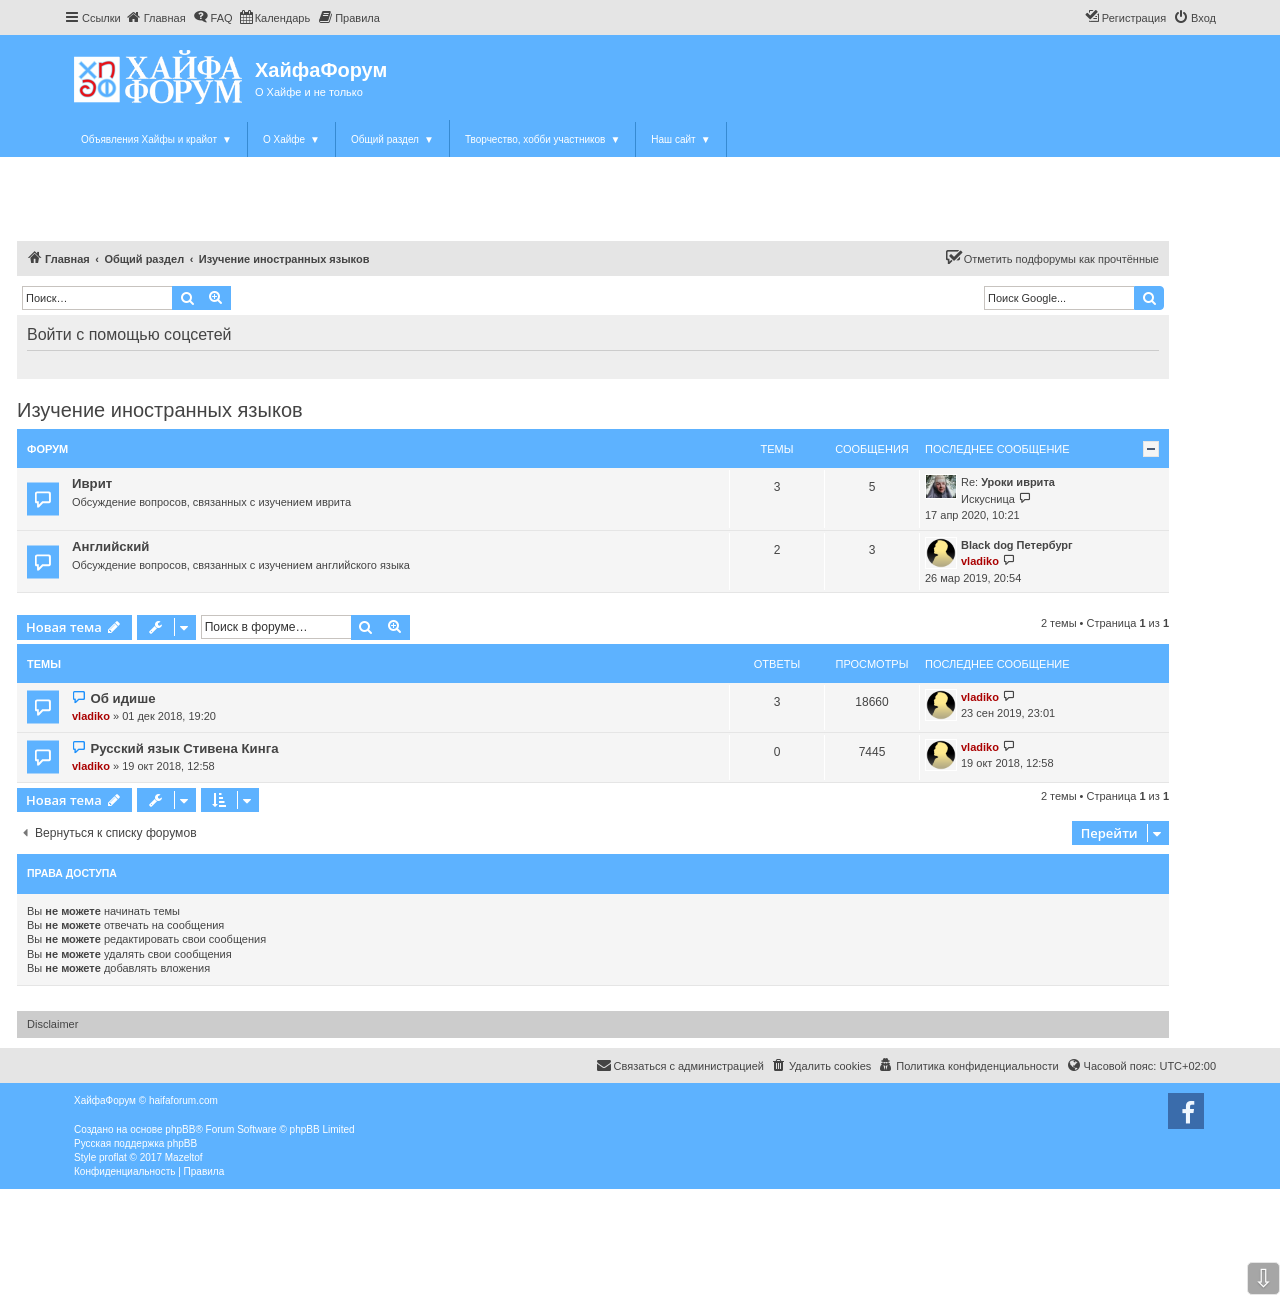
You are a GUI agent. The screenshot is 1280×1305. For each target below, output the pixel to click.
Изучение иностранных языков (160, 410)
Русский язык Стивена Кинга (184, 748)
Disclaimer (52, 1024)
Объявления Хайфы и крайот (156, 139)
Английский (110, 546)
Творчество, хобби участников (542, 139)
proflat (113, 1157)
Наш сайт (680, 139)
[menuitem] (156, 18)
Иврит (92, 483)
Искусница (988, 499)
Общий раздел (392, 139)
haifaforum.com (183, 1100)
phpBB (180, 1129)
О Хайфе (291, 139)
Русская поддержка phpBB (135, 1143)
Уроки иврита (1018, 482)
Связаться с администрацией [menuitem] (680, 1065)
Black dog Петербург (1017, 545)
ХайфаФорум (321, 70)
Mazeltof (184, 1157)
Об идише (122, 698)
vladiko (980, 561)
